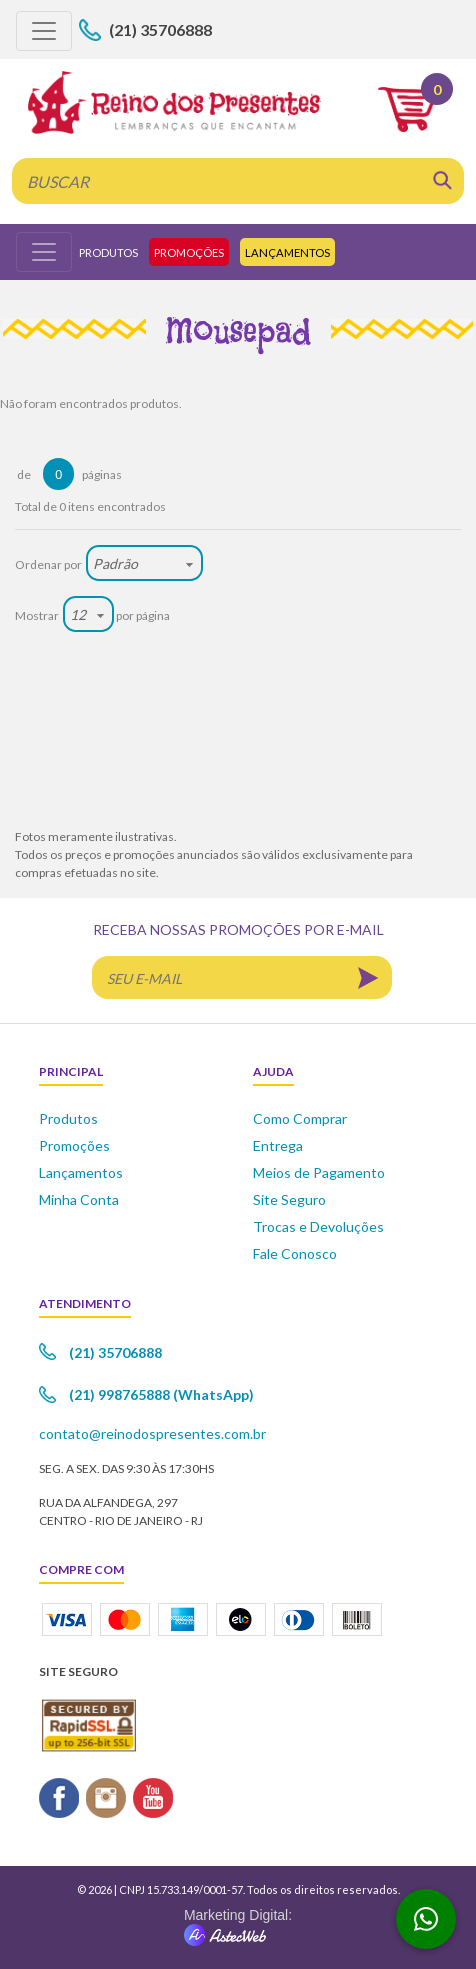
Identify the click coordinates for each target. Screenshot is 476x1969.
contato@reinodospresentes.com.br (152, 1433)
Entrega (278, 1145)
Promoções (189, 252)
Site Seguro (289, 1199)
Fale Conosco (295, 1253)
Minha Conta (79, 1199)
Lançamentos (287, 252)
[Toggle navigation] (44, 31)
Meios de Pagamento (319, 1172)
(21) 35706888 (160, 29)
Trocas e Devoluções (318, 1226)
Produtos (108, 252)
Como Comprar (300, 1118)
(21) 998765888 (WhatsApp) (161, 1394)
